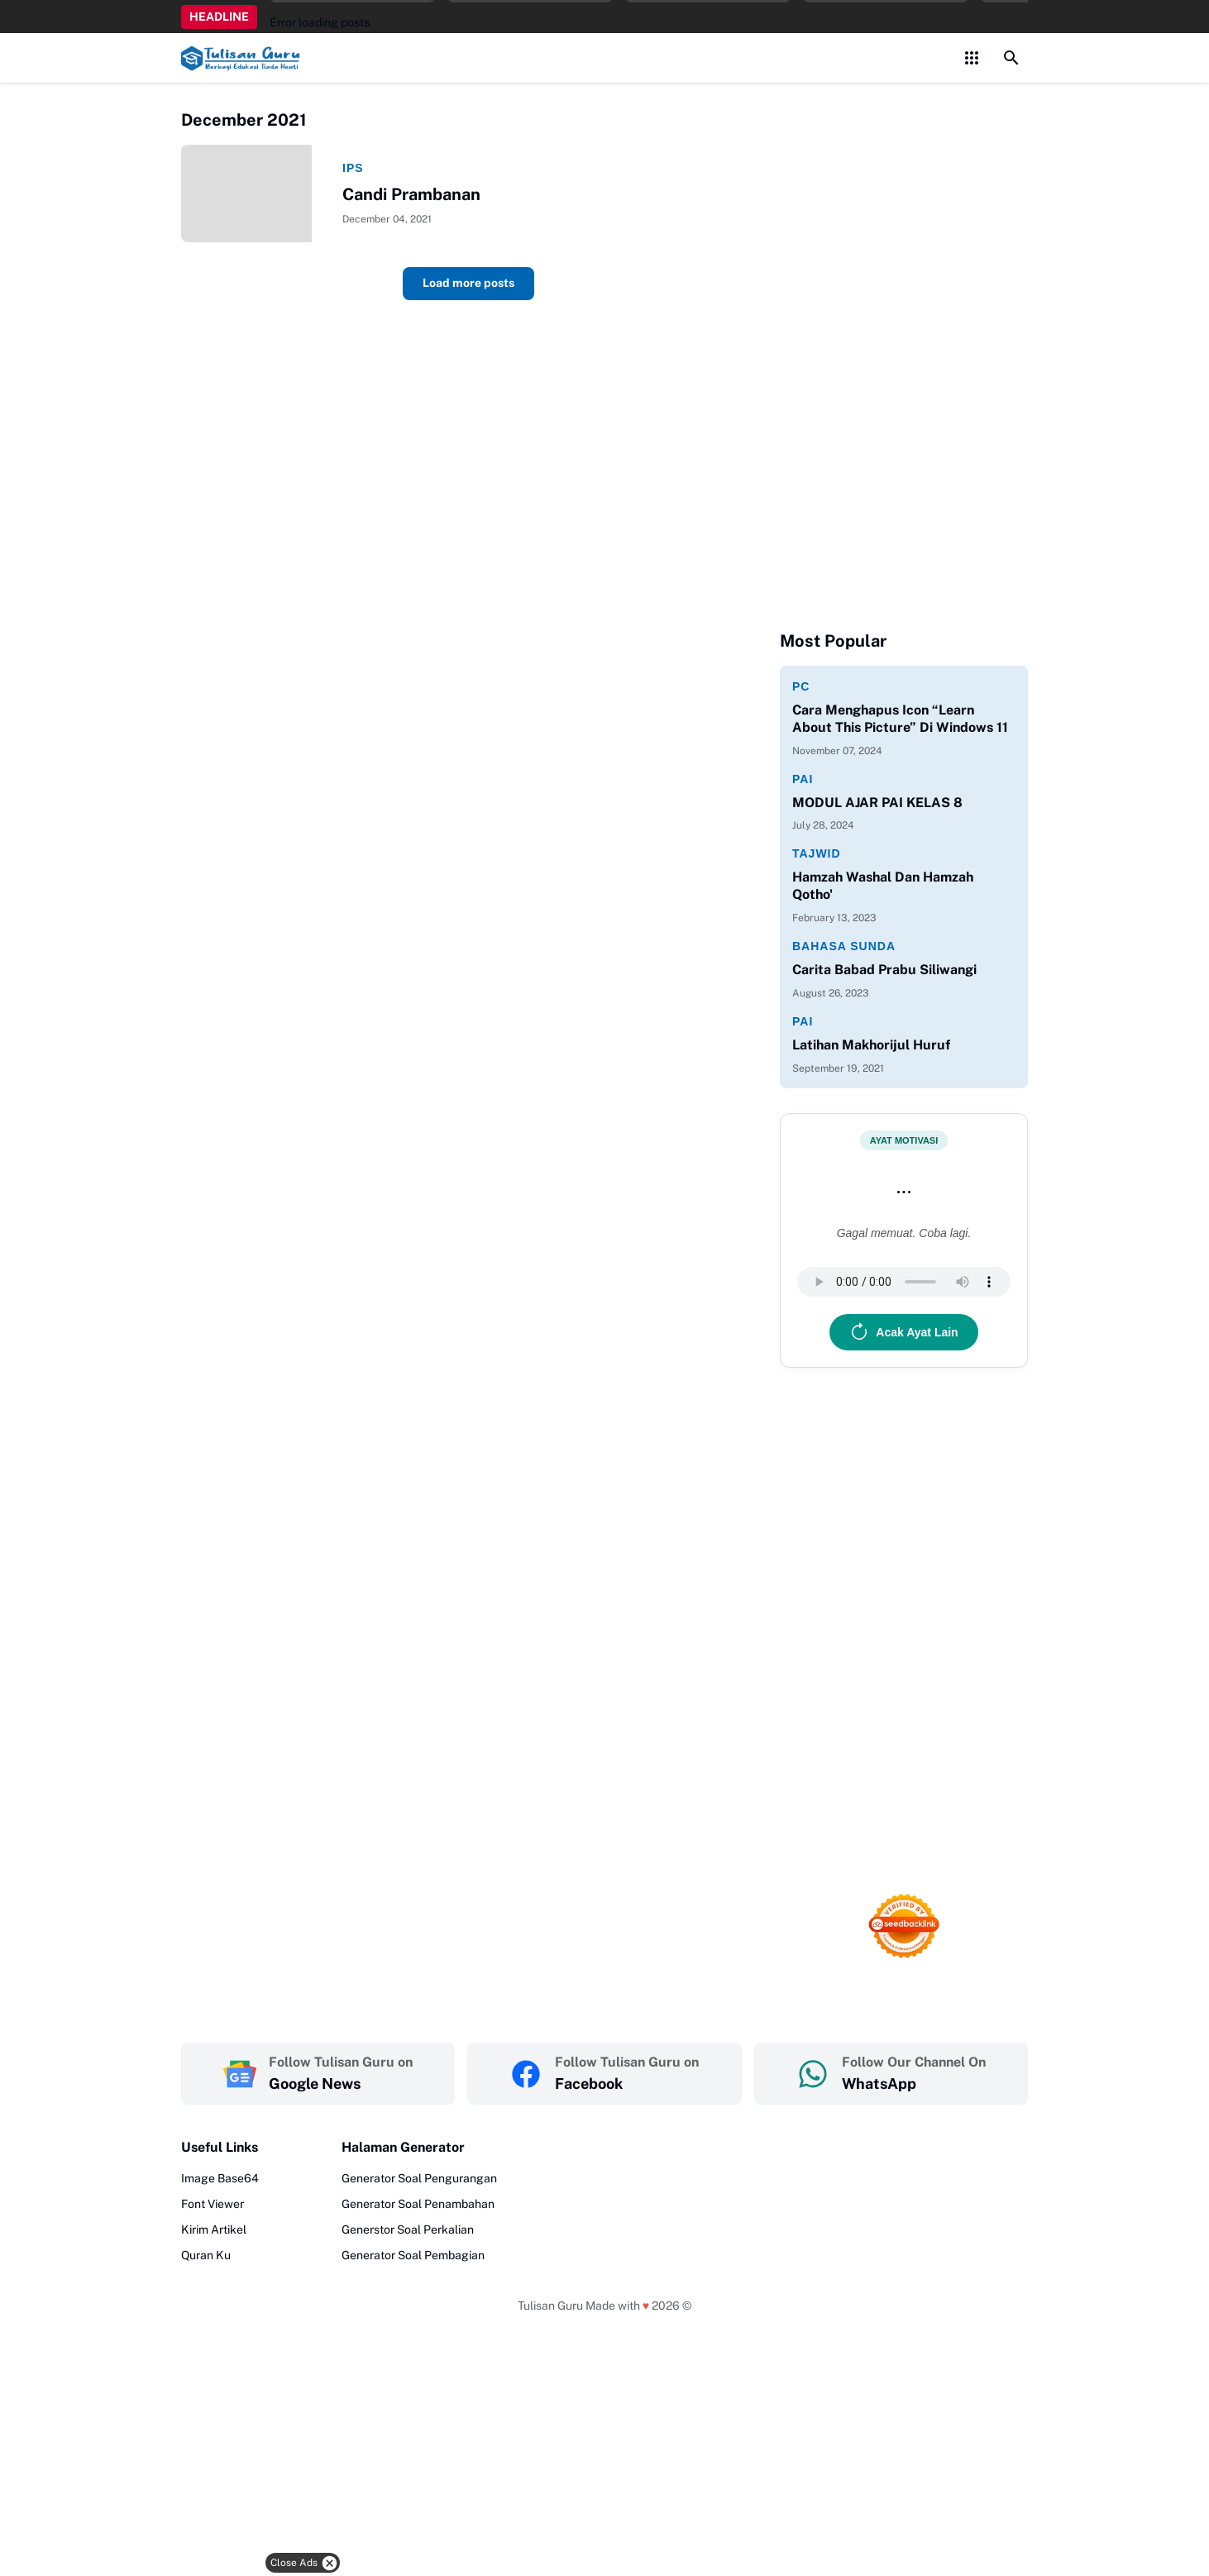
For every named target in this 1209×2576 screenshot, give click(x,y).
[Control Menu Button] (971, 57)
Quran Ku (206, 2255)
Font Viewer (212, 2203)
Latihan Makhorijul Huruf (871, 1045)
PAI (802, 779)
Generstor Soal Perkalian (408, 2229)
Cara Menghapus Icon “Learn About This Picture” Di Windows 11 (900, 718)
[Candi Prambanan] (255, 194)
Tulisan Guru (550, 2305)
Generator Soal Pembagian (413, 2255)
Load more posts (468, 285)
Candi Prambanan (411, 196)
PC (801, 686)
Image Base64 (220, 2178)
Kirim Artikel (213, 2229)
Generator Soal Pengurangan (419, 2178)
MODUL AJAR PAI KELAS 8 (877, 802)
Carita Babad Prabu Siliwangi (884, 969)
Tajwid (816, 853)
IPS (353, 169)
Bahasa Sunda (844, 946)
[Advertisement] (643, 2529)
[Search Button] (1011, 57)
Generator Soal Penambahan (418, 2203)
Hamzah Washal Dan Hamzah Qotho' (882, 885)
